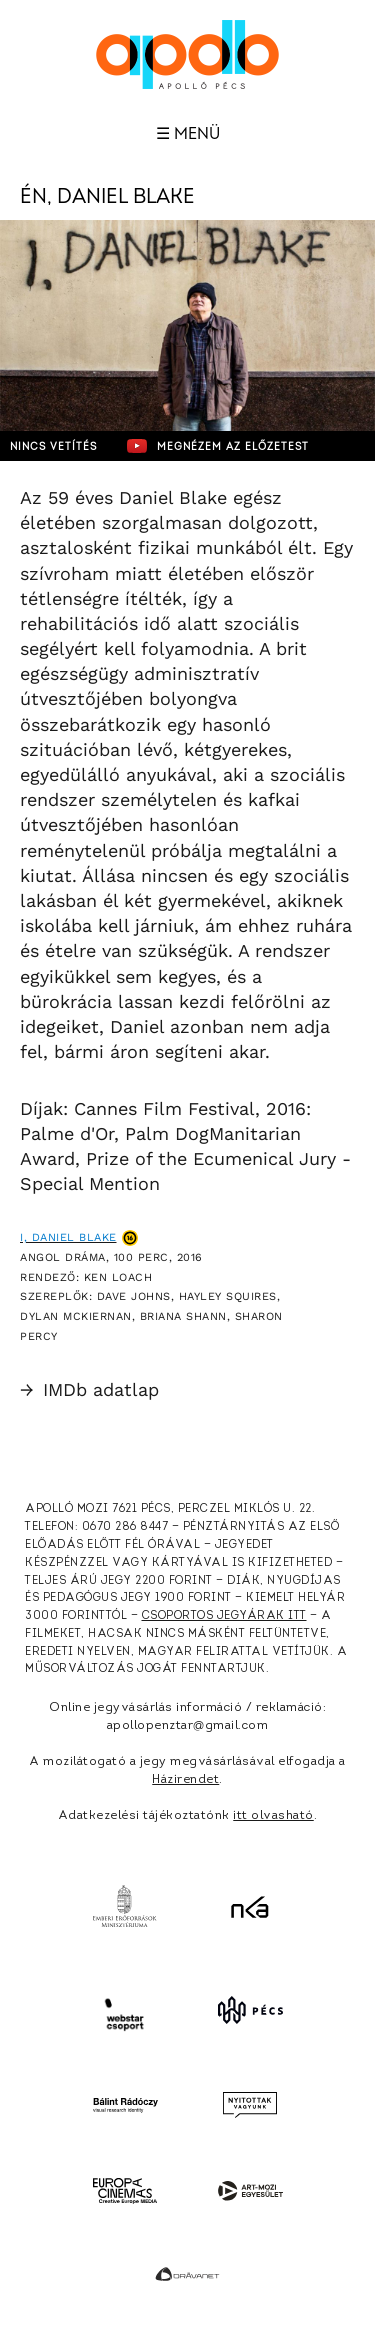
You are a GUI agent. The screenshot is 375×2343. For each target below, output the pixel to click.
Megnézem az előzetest (218, 446)
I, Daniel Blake (68, 1237)
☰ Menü (188, 134)
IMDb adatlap (89, 1389)
